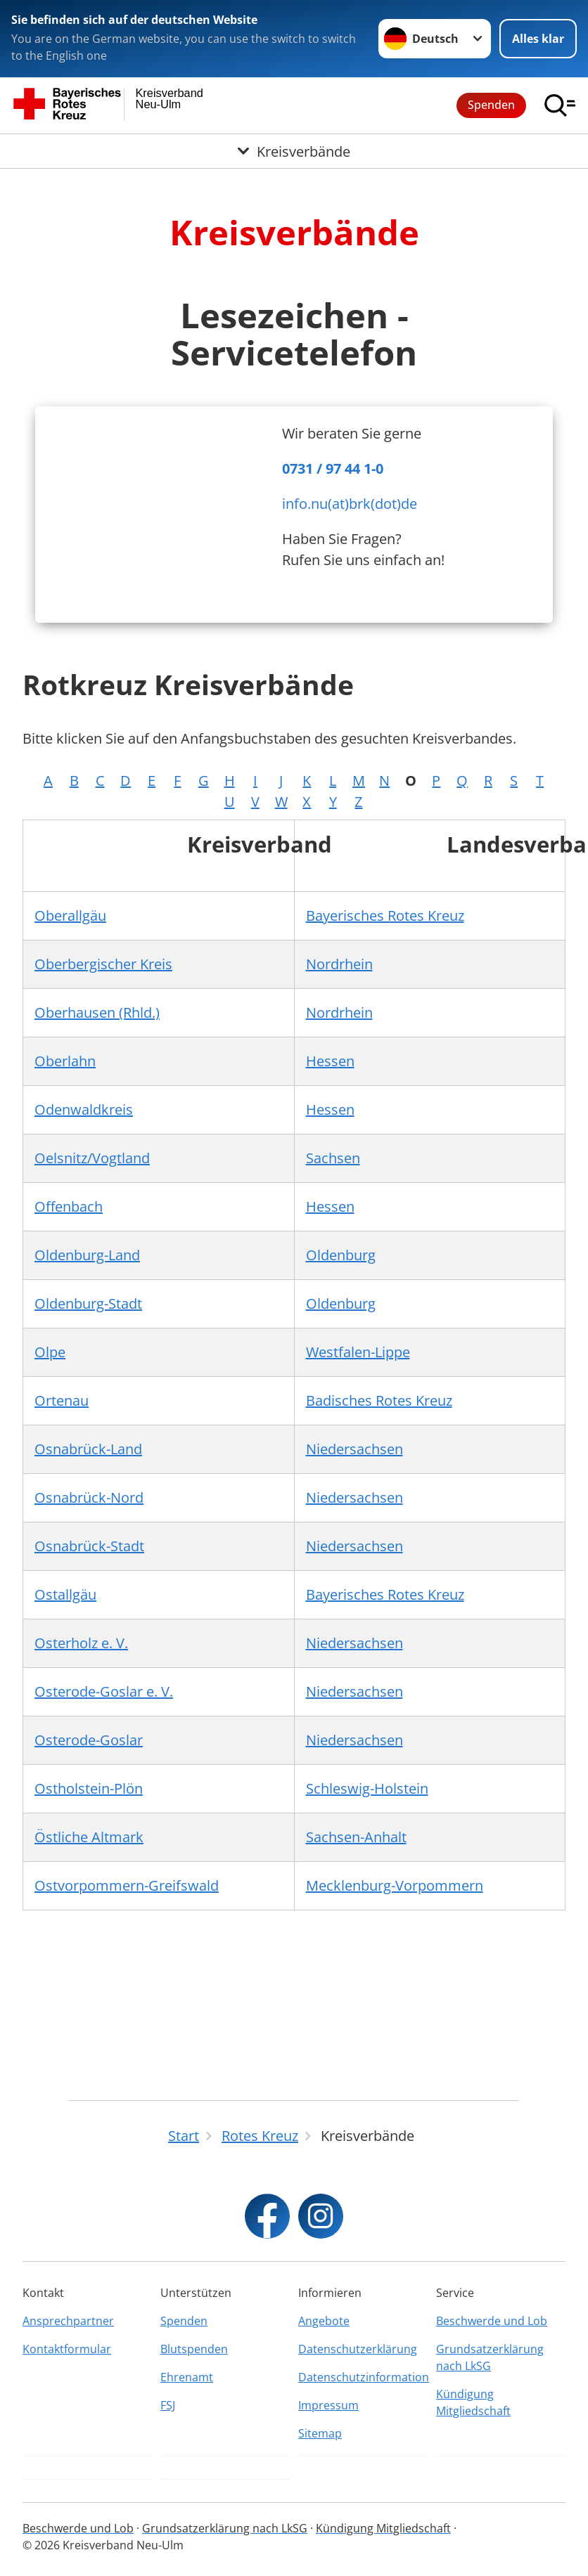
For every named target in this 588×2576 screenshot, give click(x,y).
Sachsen (333, 1157)
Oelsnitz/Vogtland (92, 1157)
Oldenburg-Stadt (88, 1303)
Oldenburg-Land (87, 1254)
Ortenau (61, 1400)
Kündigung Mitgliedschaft (473, 2402)
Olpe (49, 1351)
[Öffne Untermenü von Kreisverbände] (294, 152)
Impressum (328, 2405)
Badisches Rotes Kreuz (379, 1400)
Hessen (330, 1060)
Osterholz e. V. (81, 1642)
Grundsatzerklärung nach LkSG (490, 2357)
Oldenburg (341, 1254)
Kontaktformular (67, 2349)
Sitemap (320, 2433)
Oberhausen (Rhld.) (97, 1012)
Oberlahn (65, 1060)
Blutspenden (194, 2349)
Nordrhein (339, 963)
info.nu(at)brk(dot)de (349, 503)
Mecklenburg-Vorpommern (394, 1885)
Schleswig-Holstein (367, 1788)
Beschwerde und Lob (491, 2321)
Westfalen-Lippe (358, 1351)
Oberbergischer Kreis (103, 963)
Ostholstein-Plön (88, 1788)
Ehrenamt (186, 2377)
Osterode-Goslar (88, 1739)
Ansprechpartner (68, 2321)
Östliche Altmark (88, 1836)
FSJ (167, 2405)
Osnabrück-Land (88, 1448)
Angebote (324, 2321)
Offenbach (68, 1206)
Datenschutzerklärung (357, 2349)
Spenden (491, 104)
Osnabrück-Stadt (89, 1545)
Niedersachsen (354, 1448)
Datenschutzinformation (363, 2377)
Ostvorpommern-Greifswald (126, 1885)
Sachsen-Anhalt (356, 1836)
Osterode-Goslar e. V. (103, 1691)
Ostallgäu (65, 1594)
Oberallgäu (70, 915)
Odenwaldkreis (83, 1109)
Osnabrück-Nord (88, 1497)
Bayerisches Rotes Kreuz (385, 915)
